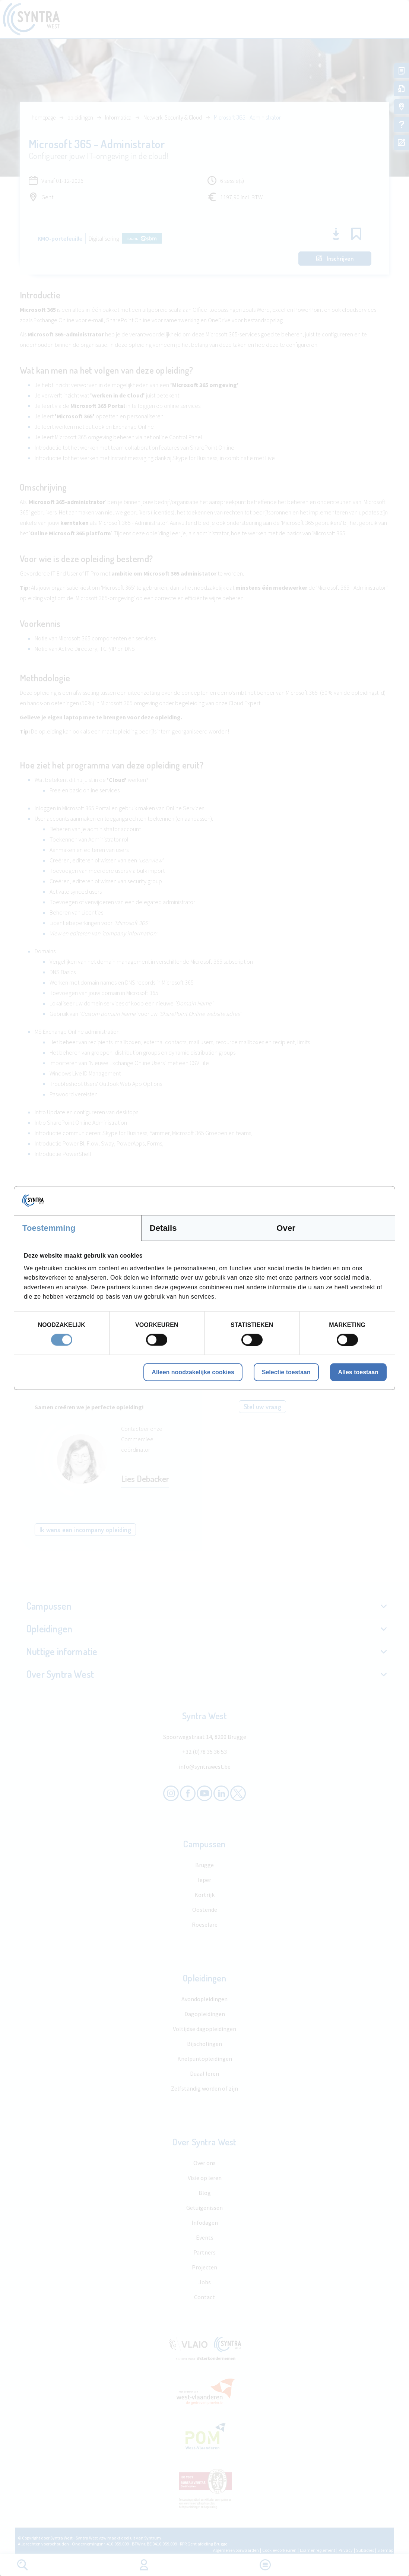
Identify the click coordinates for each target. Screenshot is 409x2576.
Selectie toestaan (286, 1372)
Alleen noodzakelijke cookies (193, 1372)
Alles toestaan (358, 1372)
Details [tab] (163, 1228)
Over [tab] (285, 1228)
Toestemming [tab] (49, 1228)
